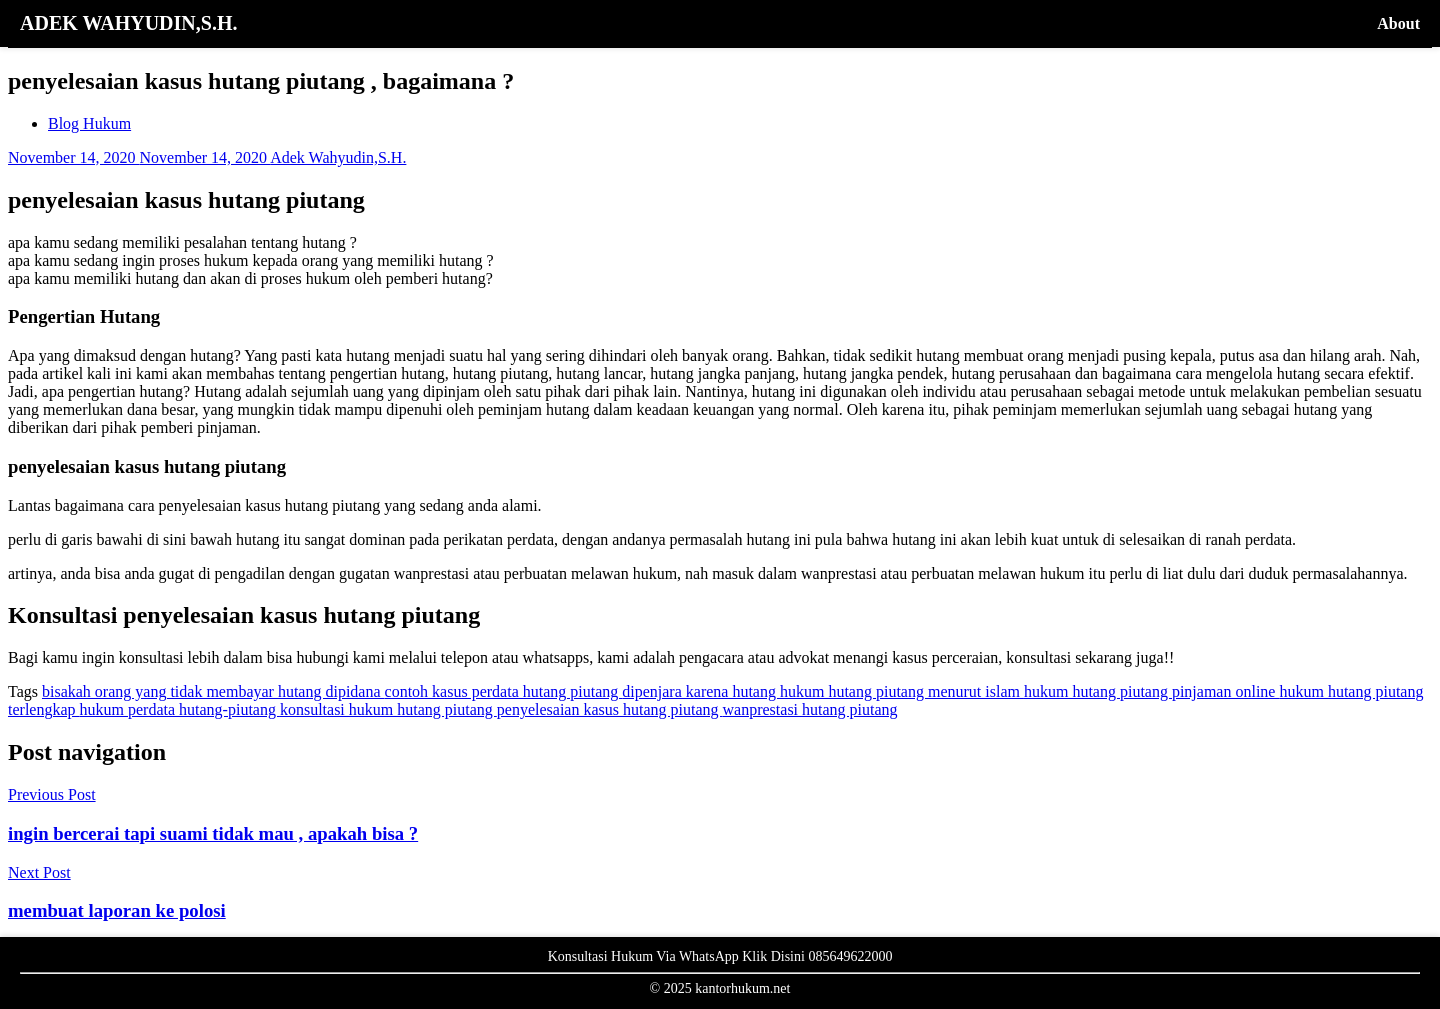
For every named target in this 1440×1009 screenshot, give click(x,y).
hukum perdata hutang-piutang (180, 709)
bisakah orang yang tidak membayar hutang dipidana (213, 691)
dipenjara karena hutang (701, 691)
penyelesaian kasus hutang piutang (610, 709)
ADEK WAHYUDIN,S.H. (128, 23)
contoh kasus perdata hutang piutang (504, 691)
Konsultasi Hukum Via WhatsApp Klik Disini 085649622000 (720, 956)
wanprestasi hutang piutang (810, 709)
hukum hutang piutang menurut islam (902, 691)
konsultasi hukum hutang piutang (388, 709)
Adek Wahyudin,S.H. (338, 157)
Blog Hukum (89, 123)
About (1398, 23)
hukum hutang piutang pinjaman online (1152, 691)
